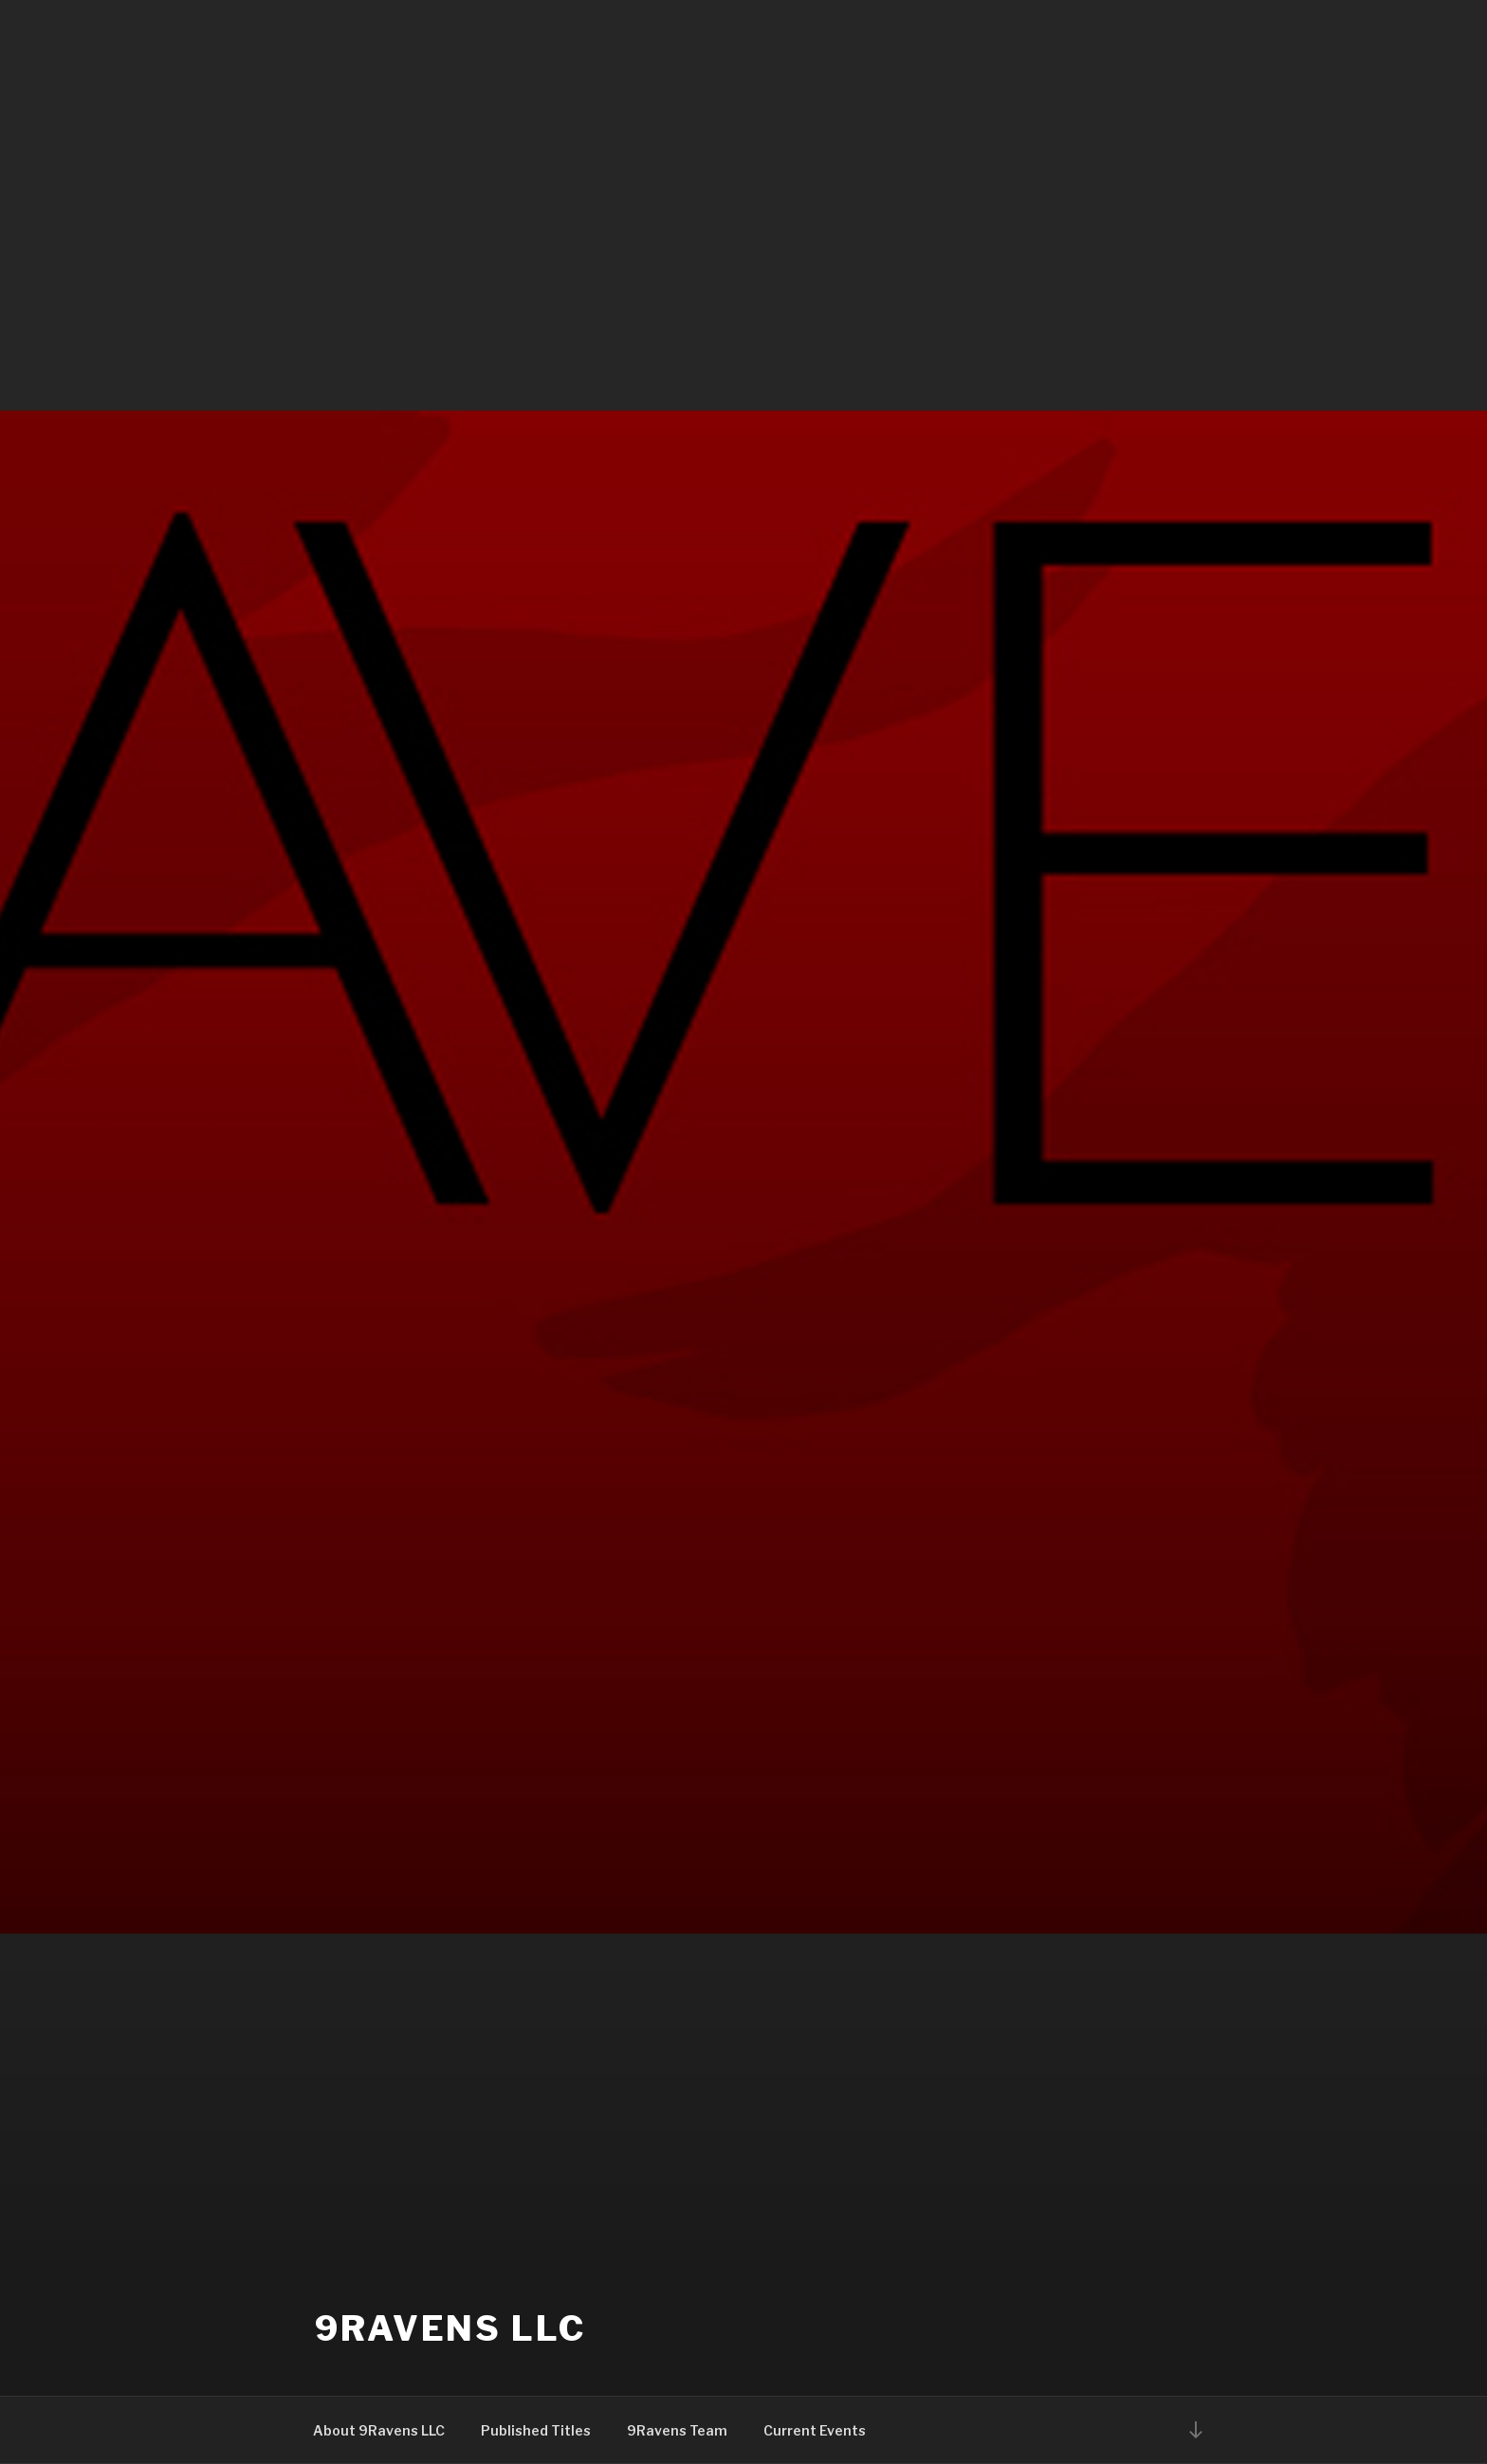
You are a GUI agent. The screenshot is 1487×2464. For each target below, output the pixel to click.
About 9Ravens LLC (379, 2430)
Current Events (814, 2430)
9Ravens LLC (450, 2328)
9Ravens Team (677, 2430)
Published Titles (536, 2430)
